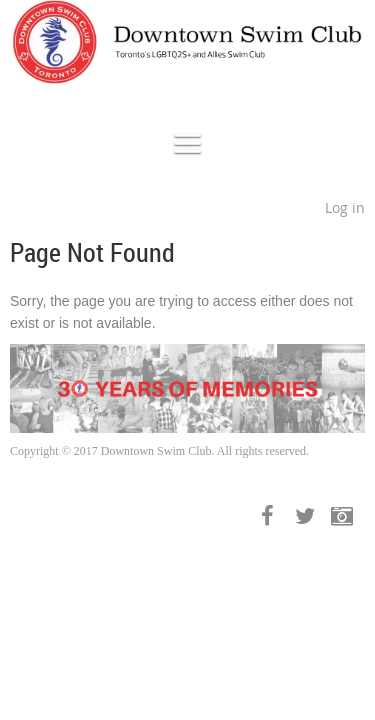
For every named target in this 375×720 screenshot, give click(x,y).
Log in (345, 207)
